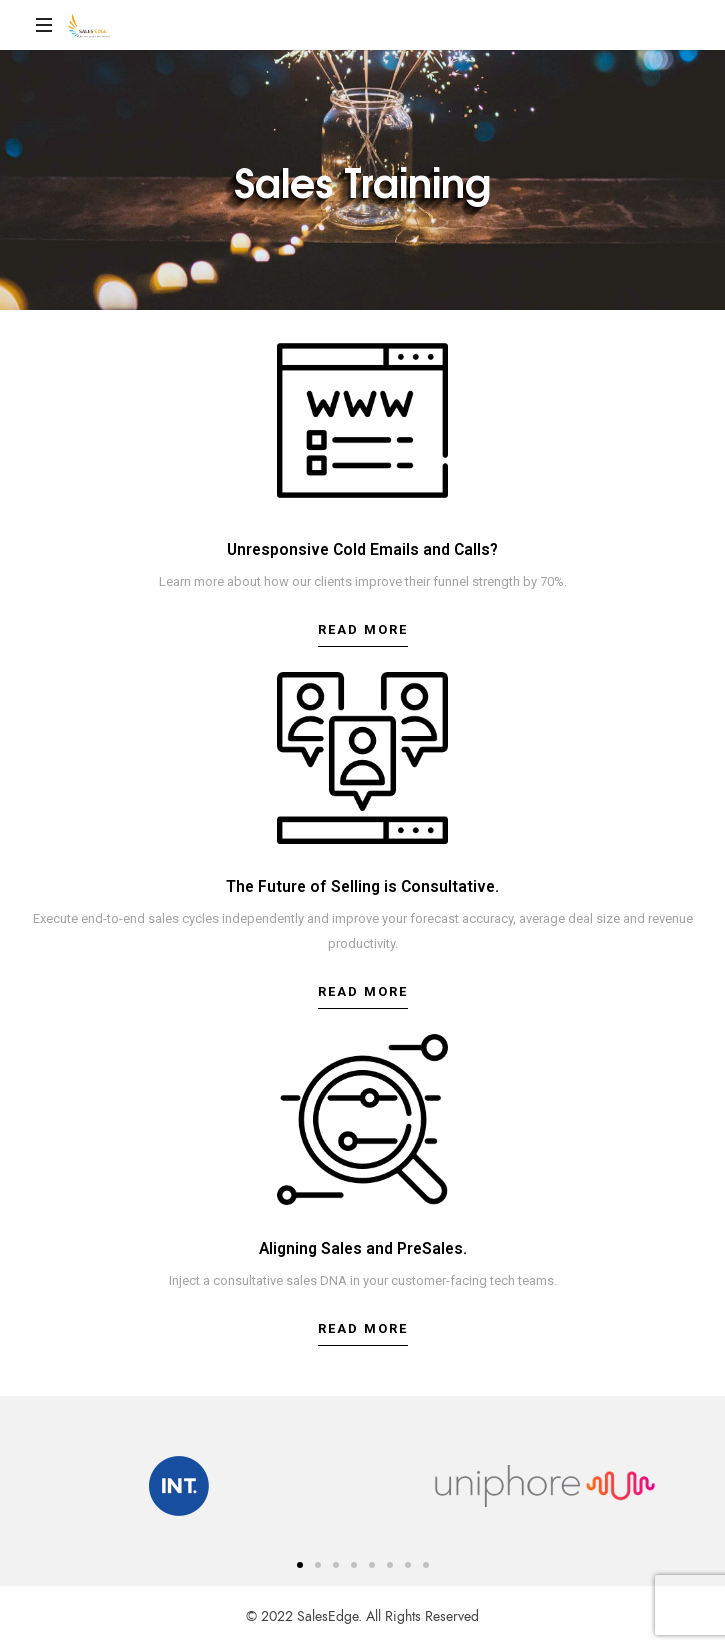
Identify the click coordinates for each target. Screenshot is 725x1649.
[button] (363, 635)
